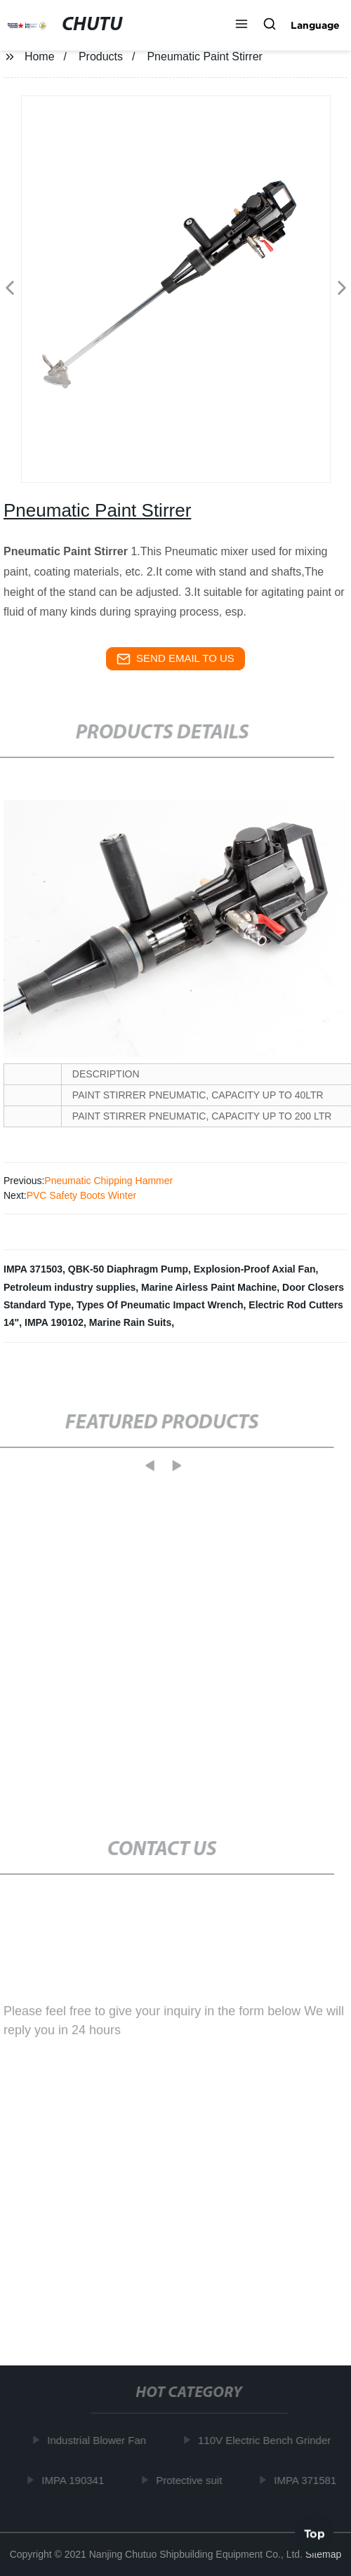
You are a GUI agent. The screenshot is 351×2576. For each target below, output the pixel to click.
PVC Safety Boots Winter (81, 1195)
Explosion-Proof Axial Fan (255, 1269)
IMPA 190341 (75, 2480)
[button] (241, 25)
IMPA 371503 (33, 1269)
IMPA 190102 (54, 1322)
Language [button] (315, 25)
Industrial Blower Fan (98, 2440)
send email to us (175, 659)
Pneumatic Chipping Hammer (108, 1180)
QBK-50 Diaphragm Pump (128, 1269)
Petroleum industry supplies (69, 1287)
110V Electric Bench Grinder (266, 2440)
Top (314, 2533)
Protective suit (191, 2480)
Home (40, 56)
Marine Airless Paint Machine (209, 1287)
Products (101, 56)
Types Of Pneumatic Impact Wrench (160, 1304)
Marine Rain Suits (130, 1322)
